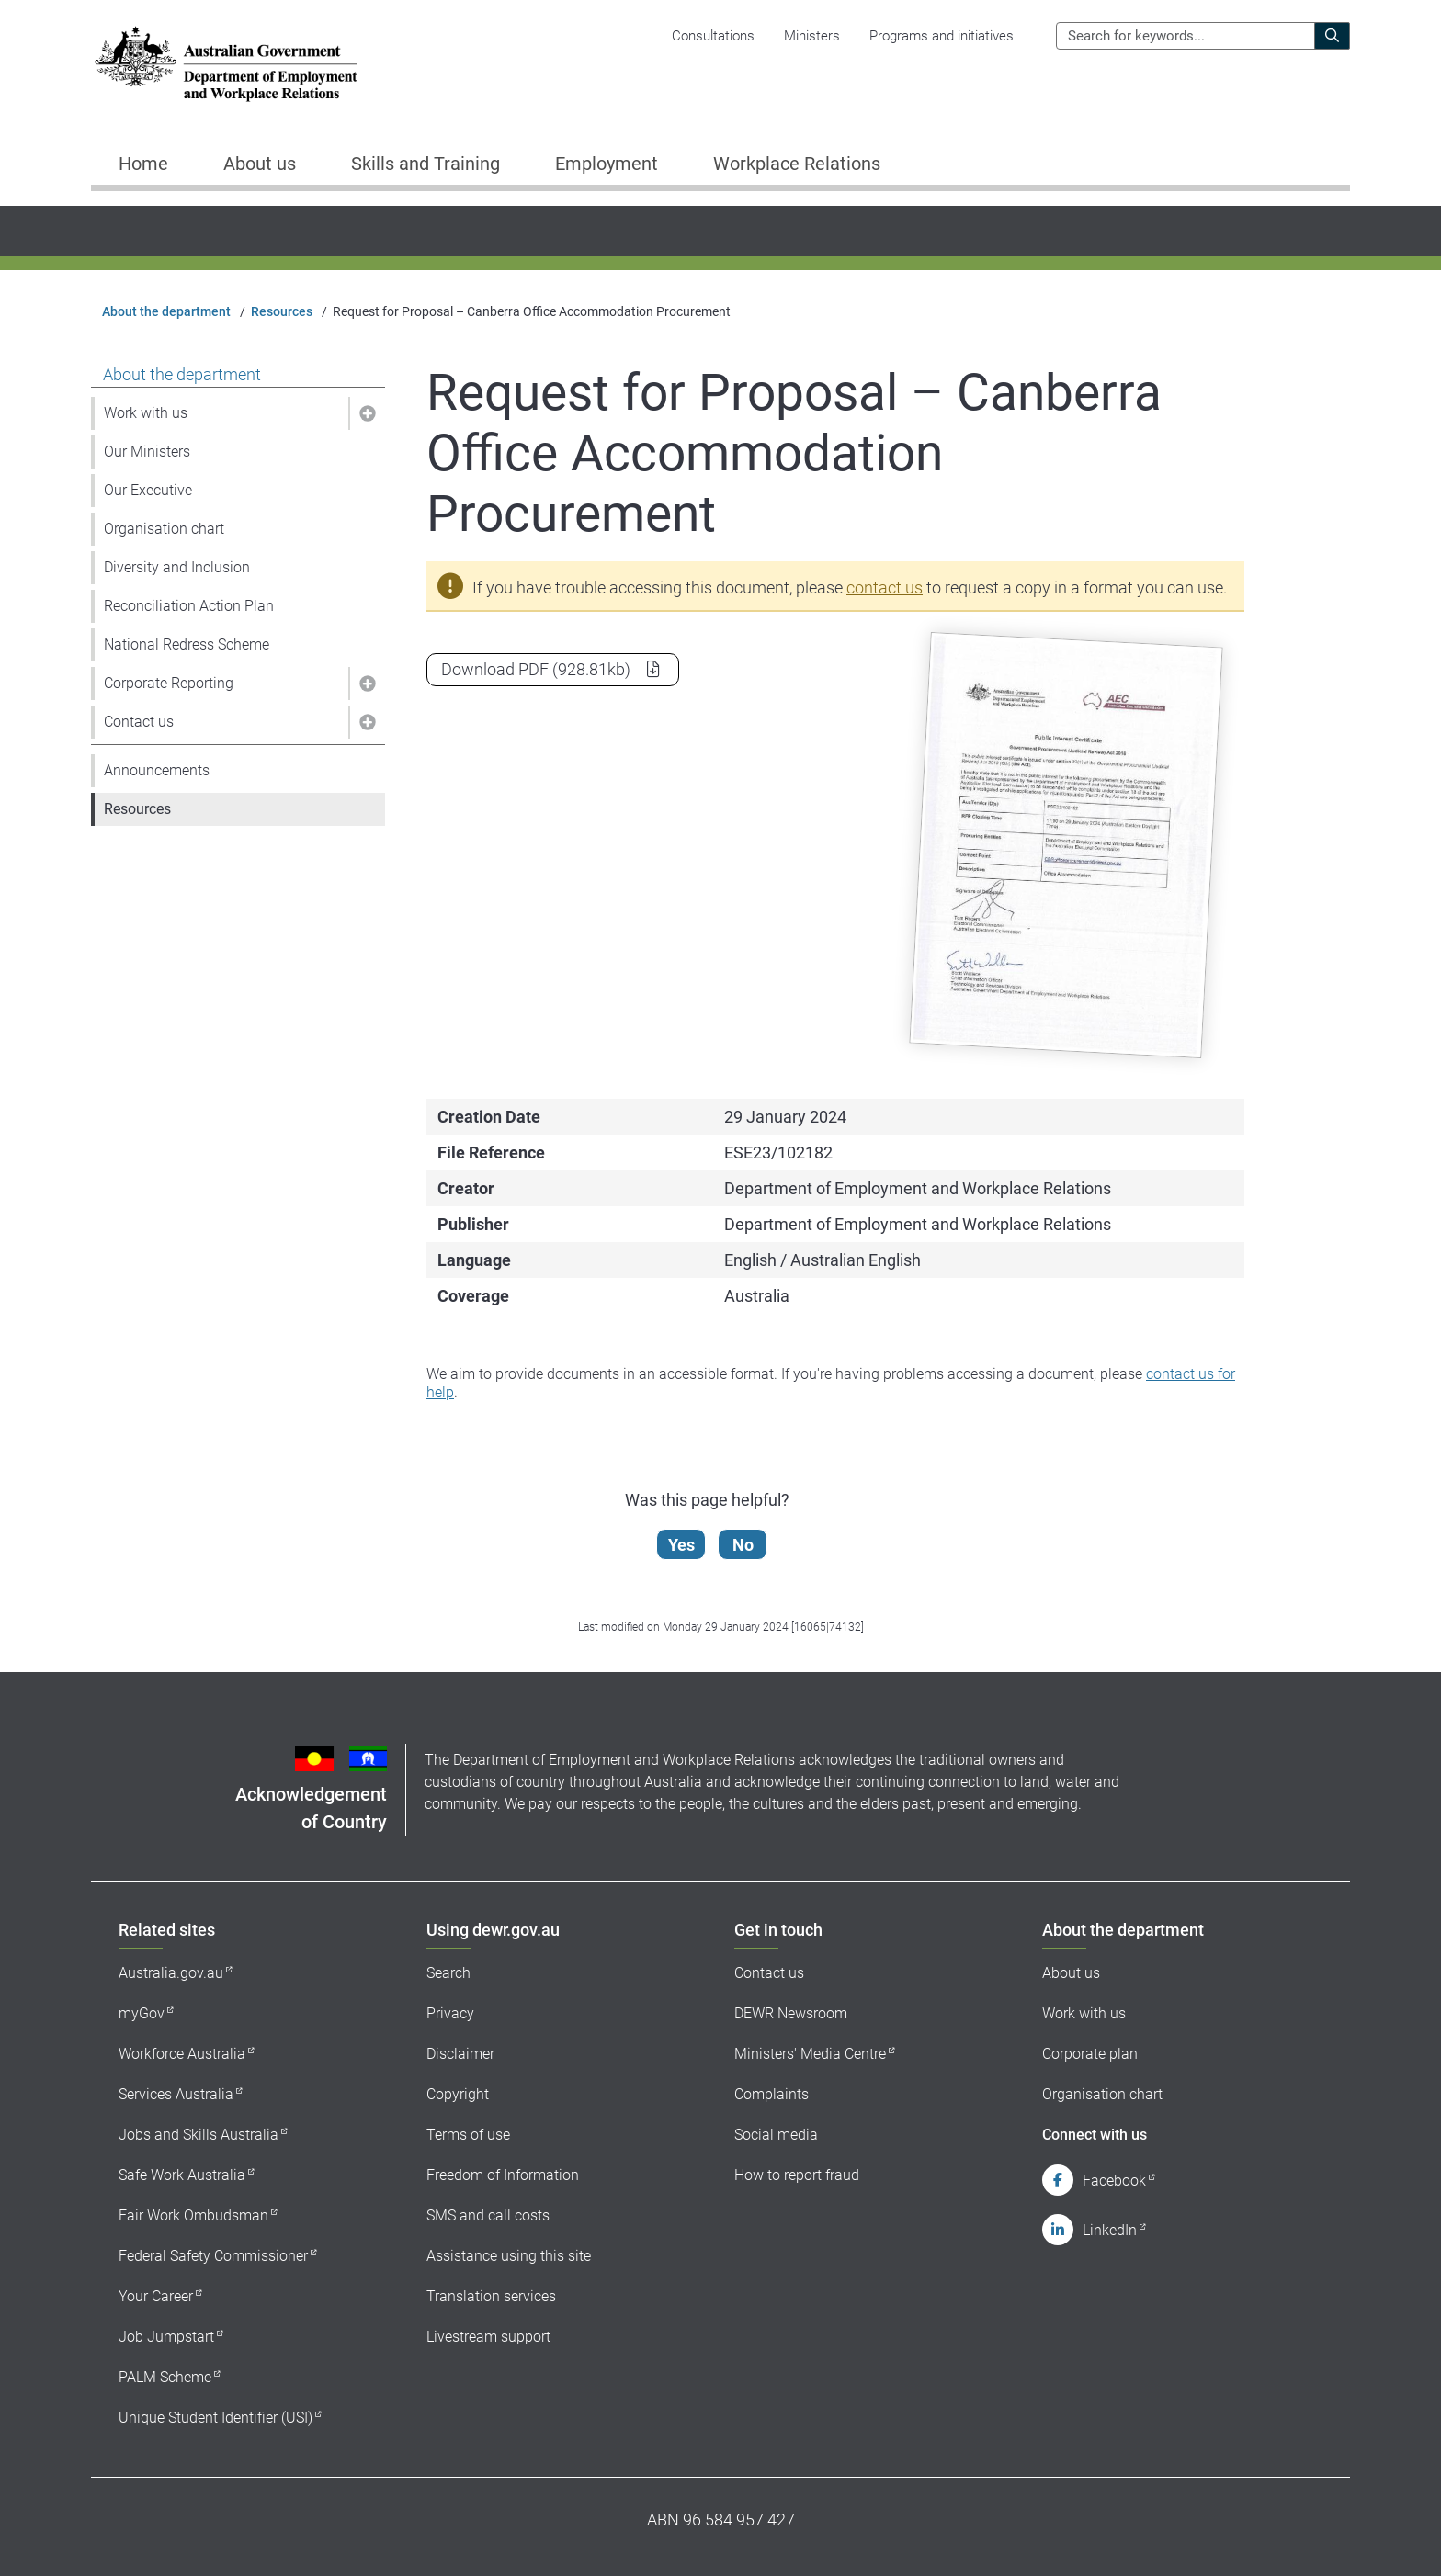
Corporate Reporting (168, 683)
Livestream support (488, 2336)
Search (448, 1973)
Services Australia (176, 2094)
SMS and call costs (488, 2215)
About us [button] (259, 164)
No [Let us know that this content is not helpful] (744, 1544)
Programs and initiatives (941, 36)
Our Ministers (147, 451)
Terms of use (468, 2134)
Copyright (457, 2094)
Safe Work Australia (182, 2175)
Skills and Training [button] (425, 164)
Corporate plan (1090, 2053)
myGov (142, 2013)
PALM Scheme (165, 2377)
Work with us (145, 413)
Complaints (771, 2094)
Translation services (491, 2296)
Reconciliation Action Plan (189, 606)
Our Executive (148, 490)
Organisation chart (164, 528)
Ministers (812, 36)
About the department (166, 311)
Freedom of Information (502, 2175)
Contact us (139, 721)
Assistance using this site (508, 2256)
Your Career (156, 2296)
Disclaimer (460, 2053)
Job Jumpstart (166, 2336)
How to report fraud (796, 2175)
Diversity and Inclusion (177, 567)
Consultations (713, 36)
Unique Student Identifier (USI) (215, 2417)
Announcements (157, 770)
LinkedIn (1110, 2230)
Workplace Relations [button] (796, 164)
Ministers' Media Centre (810, 2053)
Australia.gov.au (171, 1973)
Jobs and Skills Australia (198, 2134)
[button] (366, 413)
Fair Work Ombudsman (193, 2215)
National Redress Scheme (186, 644)
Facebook (1114, 2180)
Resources (281, 311)
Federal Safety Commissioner (213, 2256)
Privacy (450, 2013)
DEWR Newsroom (790, 2013)
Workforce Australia (182, 2053)
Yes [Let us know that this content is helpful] (682, 1544)
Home (143, 164)
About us (1071, 1973)
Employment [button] (606, 164)
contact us (884, 587)
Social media (776, 2134)
